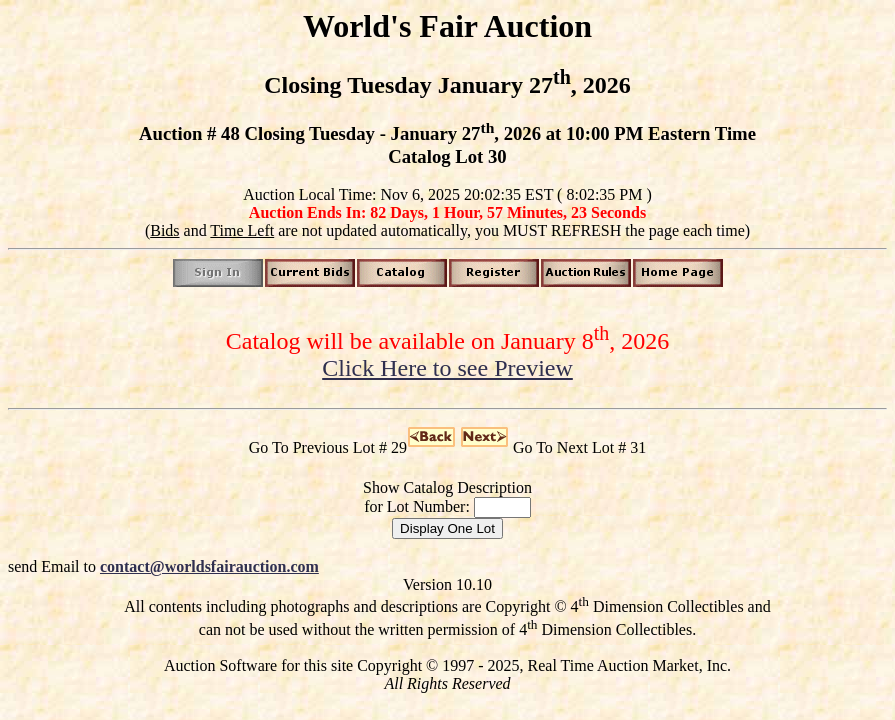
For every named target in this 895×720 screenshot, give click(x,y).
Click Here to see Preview (447, 368)
